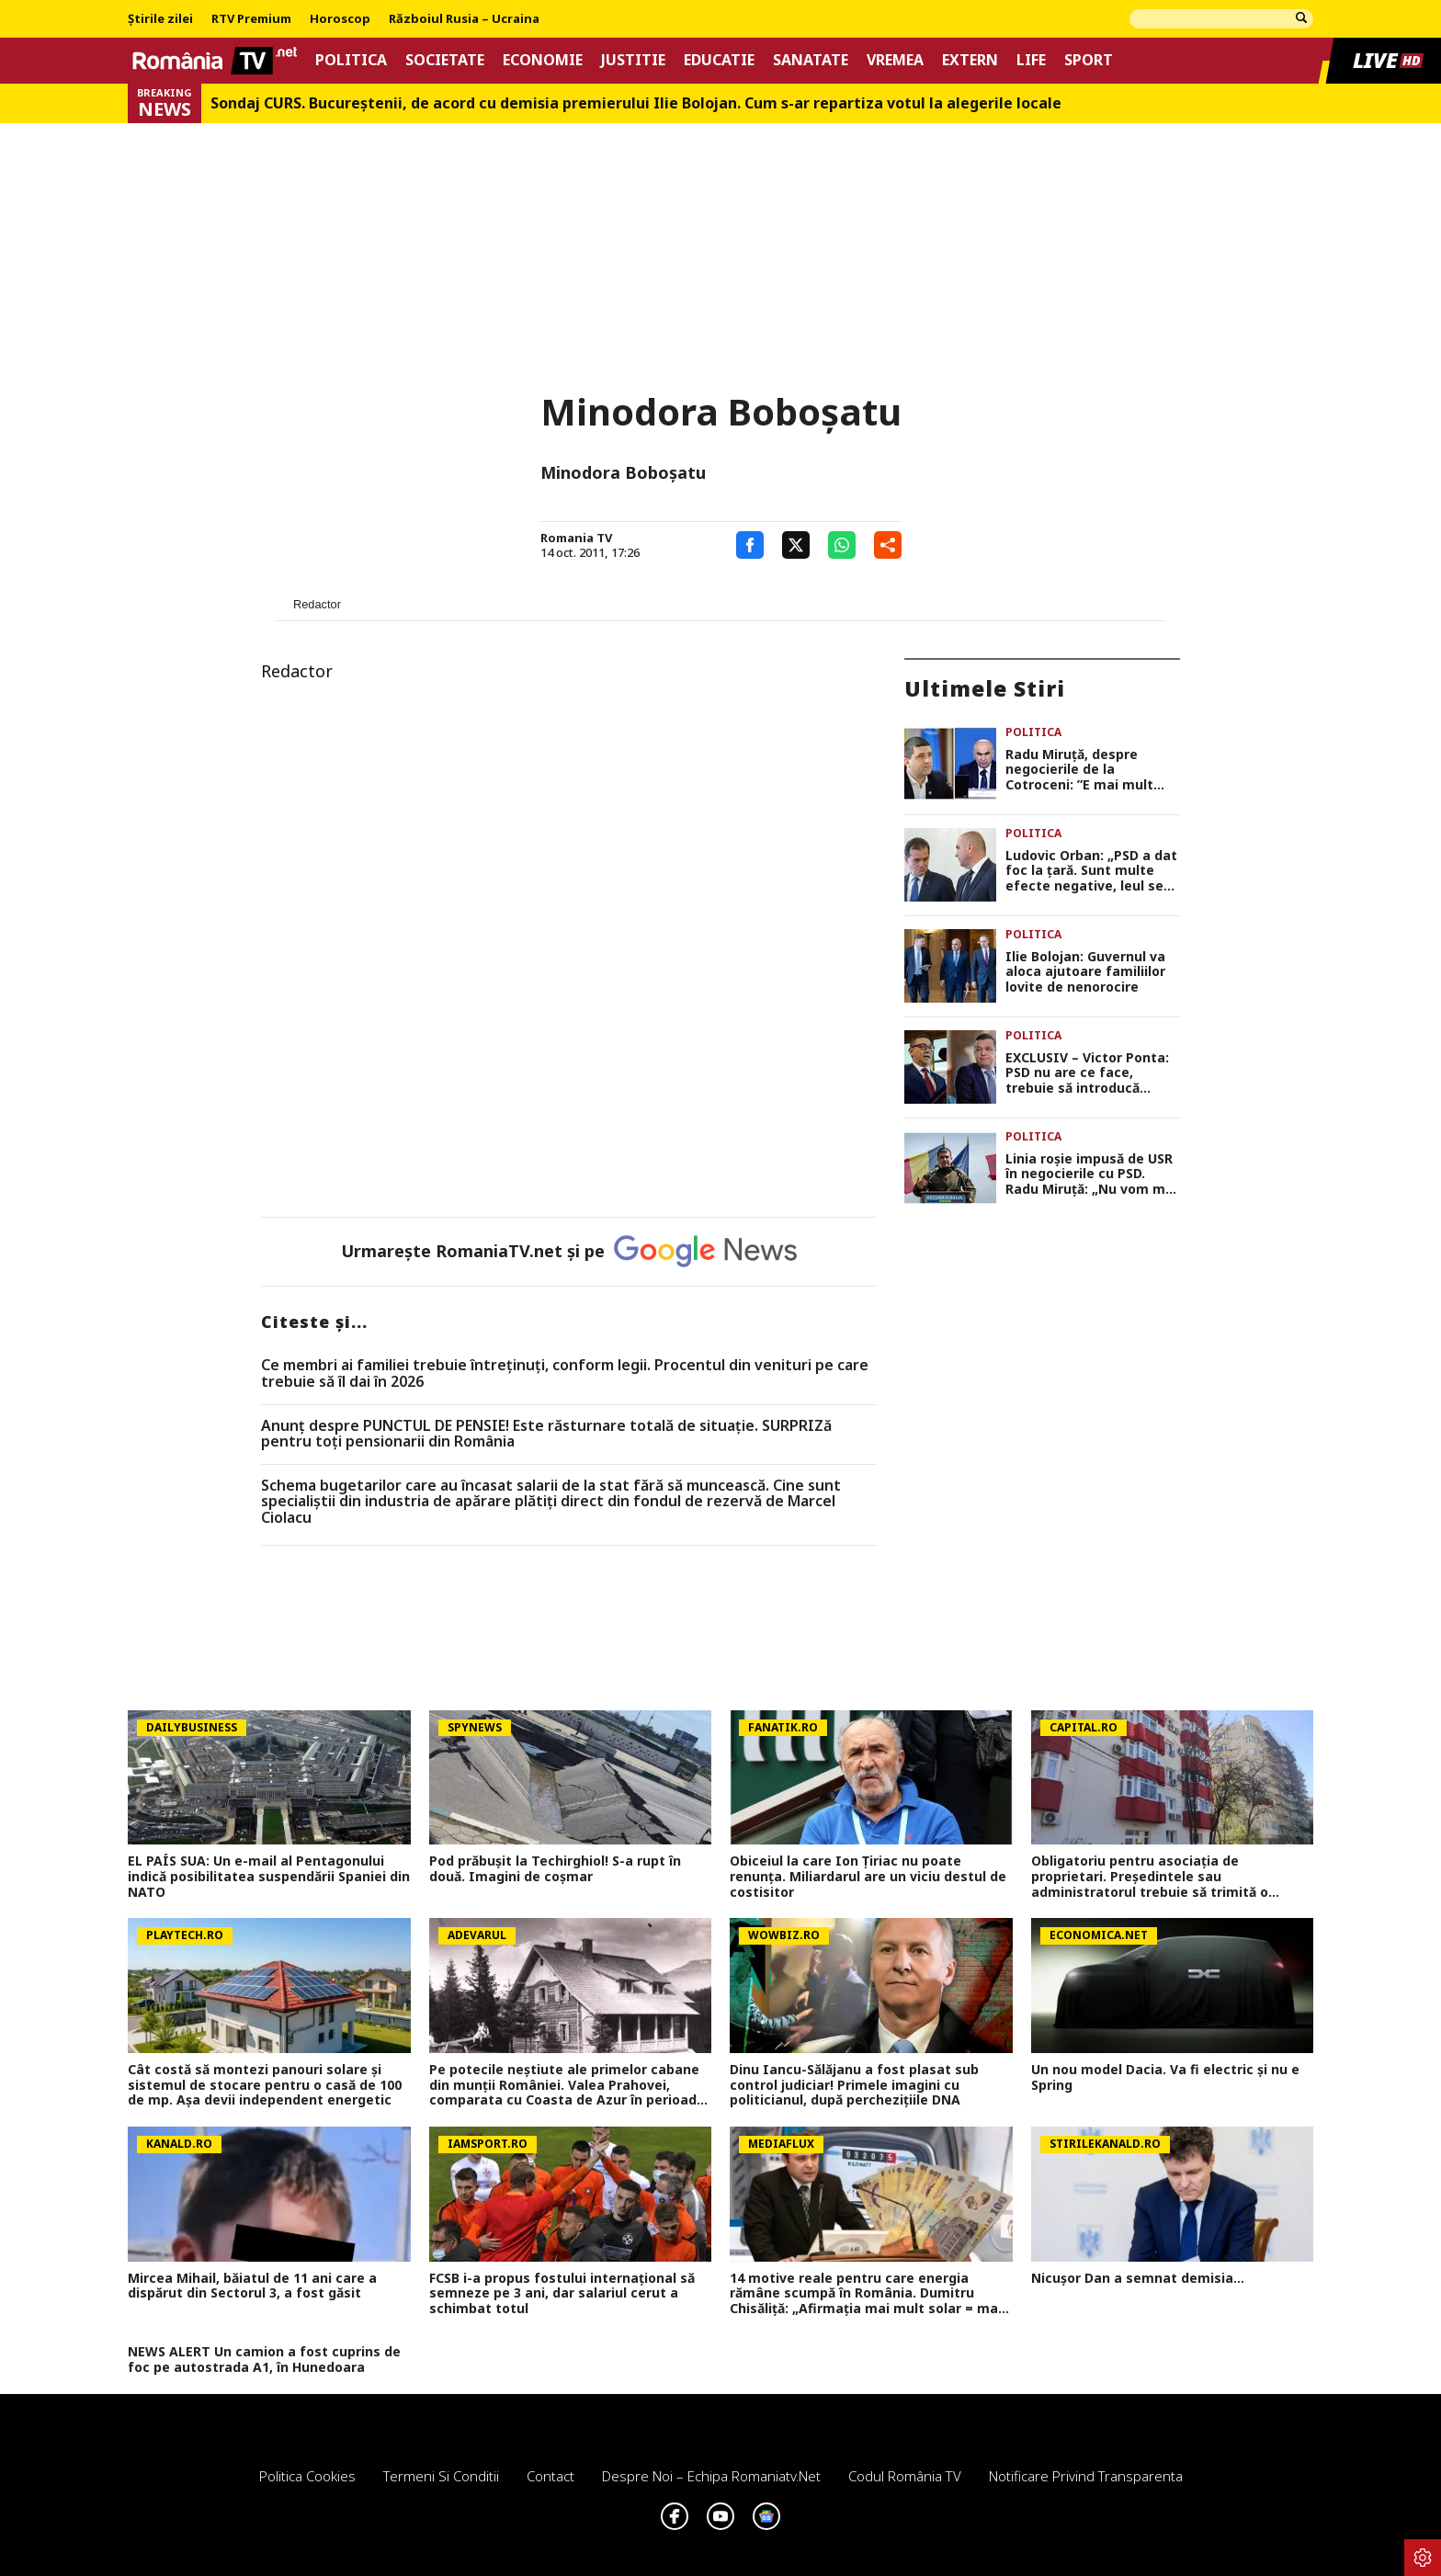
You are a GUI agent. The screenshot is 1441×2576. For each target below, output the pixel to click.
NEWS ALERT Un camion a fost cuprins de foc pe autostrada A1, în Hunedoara (264, 2360)
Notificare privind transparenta (1086, 2476)
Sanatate (810, 60)
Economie (543, 60)
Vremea (895, 60)
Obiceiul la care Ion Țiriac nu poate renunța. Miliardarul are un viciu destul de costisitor (868, 1877)
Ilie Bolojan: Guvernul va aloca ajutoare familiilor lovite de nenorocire (1085, 972)
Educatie (719, 60)
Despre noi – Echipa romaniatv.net (711, 2476)
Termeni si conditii (441, 2476)
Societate (444, 60)
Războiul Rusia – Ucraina (464, 19)
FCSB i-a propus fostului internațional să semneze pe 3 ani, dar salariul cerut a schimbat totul (562, 2294)
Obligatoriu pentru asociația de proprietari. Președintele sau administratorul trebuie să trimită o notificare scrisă (1149, 1877)
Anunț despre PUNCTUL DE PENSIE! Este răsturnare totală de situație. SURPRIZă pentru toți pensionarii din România (546, 1434)
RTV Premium (251, 19)
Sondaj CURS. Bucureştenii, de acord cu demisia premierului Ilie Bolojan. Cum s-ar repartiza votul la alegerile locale (635, 103)
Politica (351, 60)
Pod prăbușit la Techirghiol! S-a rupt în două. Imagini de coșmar (555, 1869)
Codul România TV (904, 2476)
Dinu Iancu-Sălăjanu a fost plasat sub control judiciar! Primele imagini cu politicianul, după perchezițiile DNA (854, 2085)
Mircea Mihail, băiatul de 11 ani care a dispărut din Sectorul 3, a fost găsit (252, 2286)
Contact (550, 2476)
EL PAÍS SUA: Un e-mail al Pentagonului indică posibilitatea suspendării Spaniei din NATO (269, 1877)
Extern (970, 60)
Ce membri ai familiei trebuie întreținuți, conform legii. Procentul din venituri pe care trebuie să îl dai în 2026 (564, 1373)
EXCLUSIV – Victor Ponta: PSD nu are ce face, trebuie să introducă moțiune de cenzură (1087, 1073)
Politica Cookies (307, 2476)
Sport (1088, 60)
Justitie (633, 60)
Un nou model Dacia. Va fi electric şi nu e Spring (1165, 2078)
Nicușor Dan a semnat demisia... (1137, 2279)
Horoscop (340, 19)
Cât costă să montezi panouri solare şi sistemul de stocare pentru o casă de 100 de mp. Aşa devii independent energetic (265, 2085)
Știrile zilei (160, 19)
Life (1031, 60)
